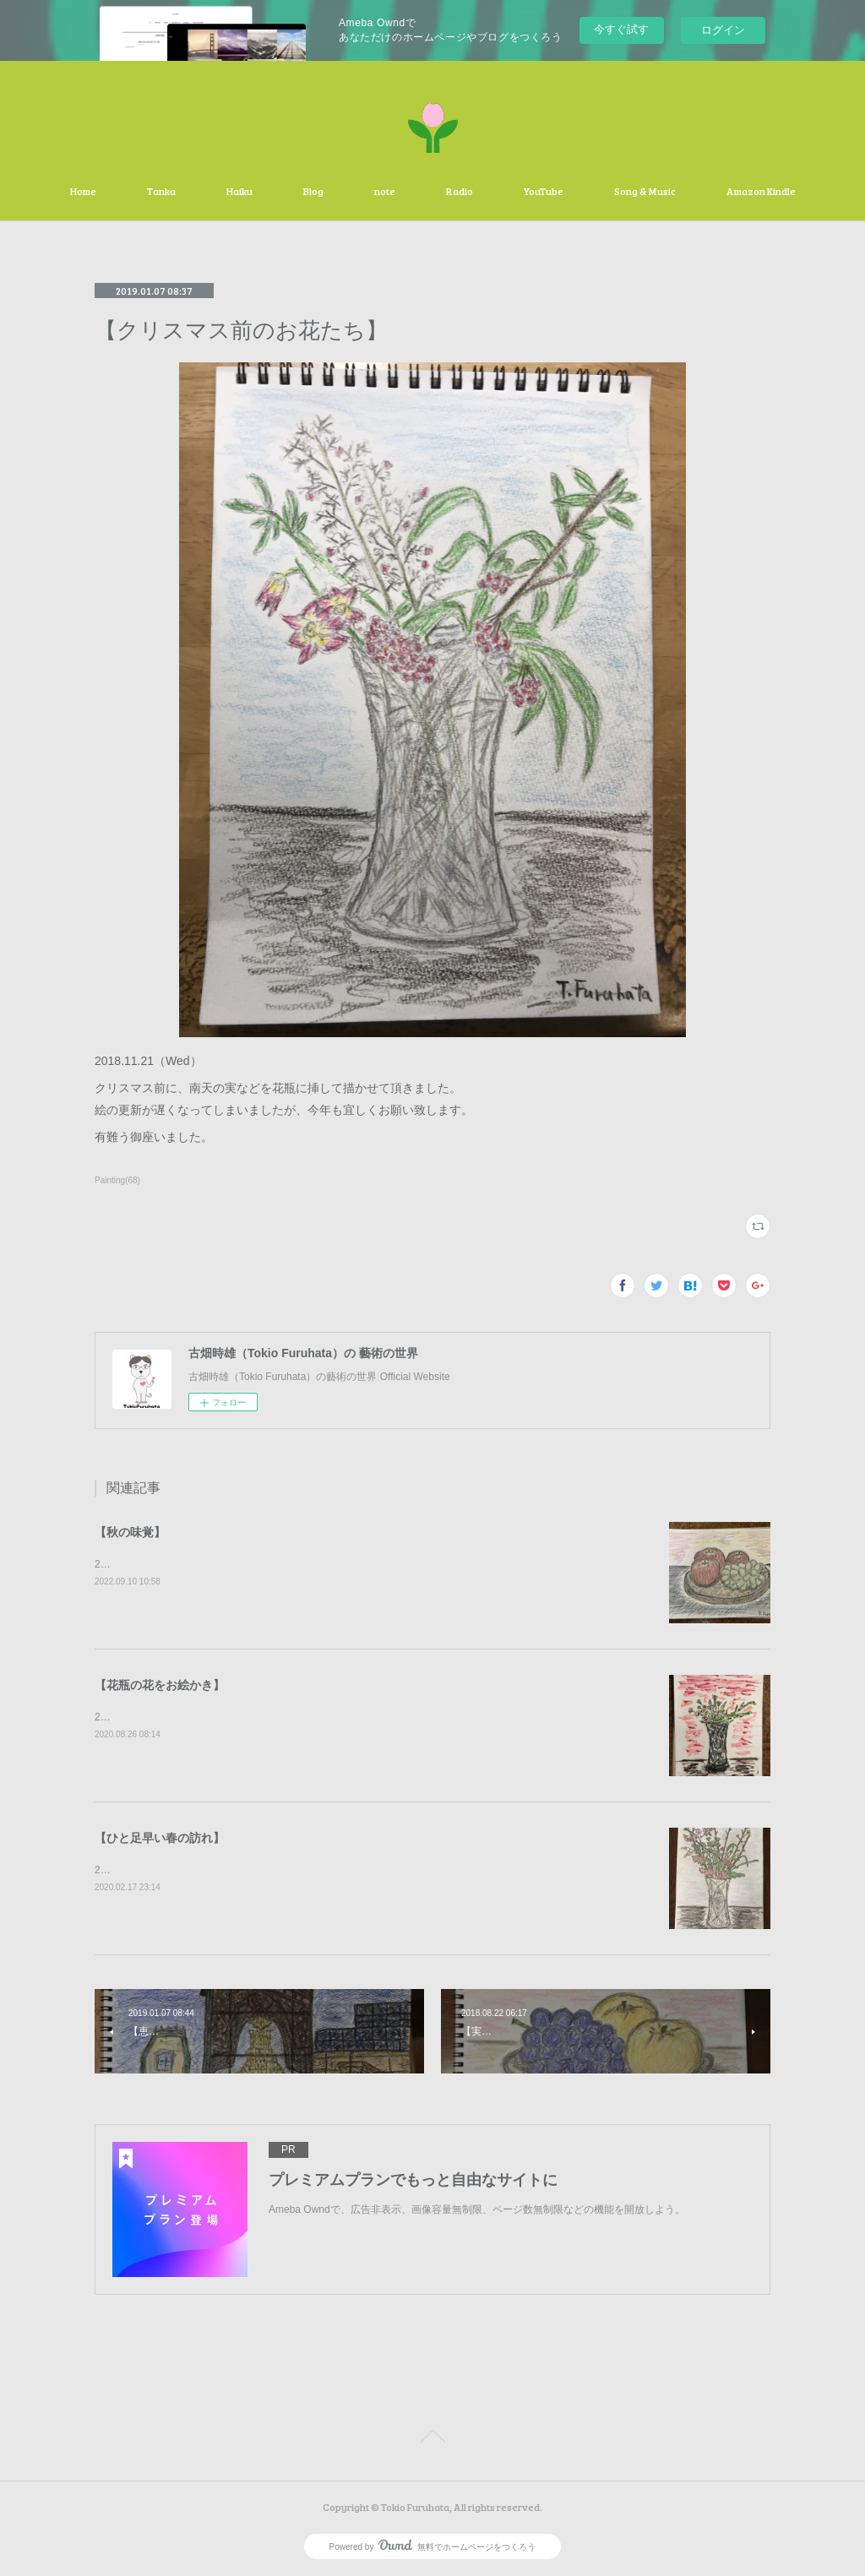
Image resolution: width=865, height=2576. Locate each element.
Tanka (161, 191)
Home (83, 191)
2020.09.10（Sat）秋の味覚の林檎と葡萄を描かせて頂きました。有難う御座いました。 (295, 1564)
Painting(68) (117, 1180)
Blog (313, 191)
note (384, 191)
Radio (459, 191)
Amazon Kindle (761, 191)
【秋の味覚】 (130, 1532)
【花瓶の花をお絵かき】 (160, 1685)
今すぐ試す (621, 29)
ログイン (723, 30)
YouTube (543, 191)
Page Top (432, 2439)
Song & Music (645, 191)
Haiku (239, 191)
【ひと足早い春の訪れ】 (160, 1838)
